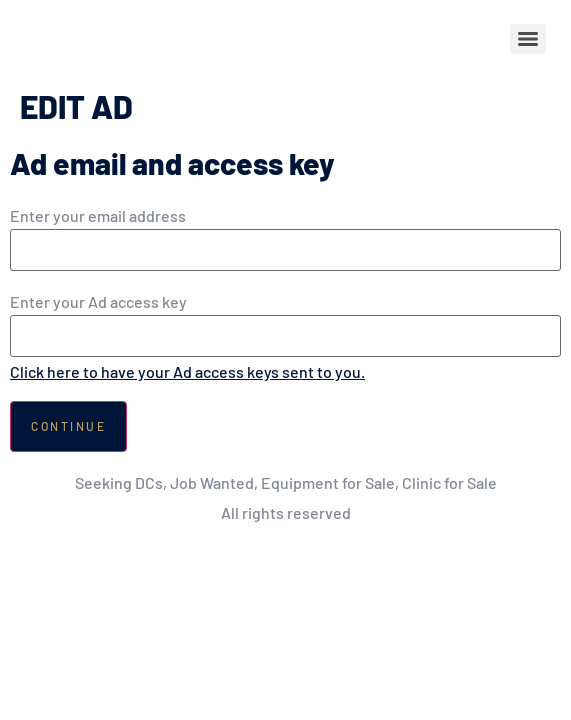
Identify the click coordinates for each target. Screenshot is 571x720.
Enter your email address (98, 216)
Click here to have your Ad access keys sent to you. (187, 371)
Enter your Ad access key (98, 302)
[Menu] (528, 39)
